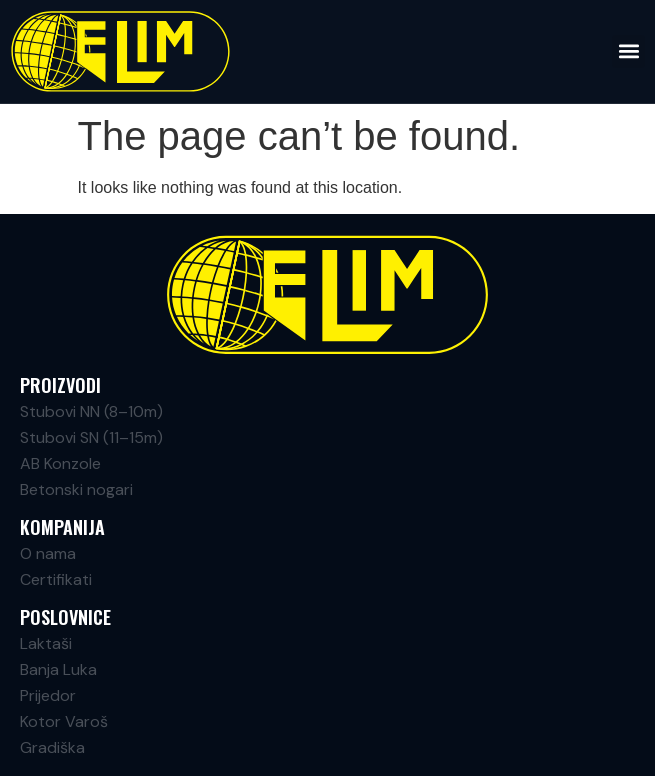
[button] (628, 51)
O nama (48, 553)
